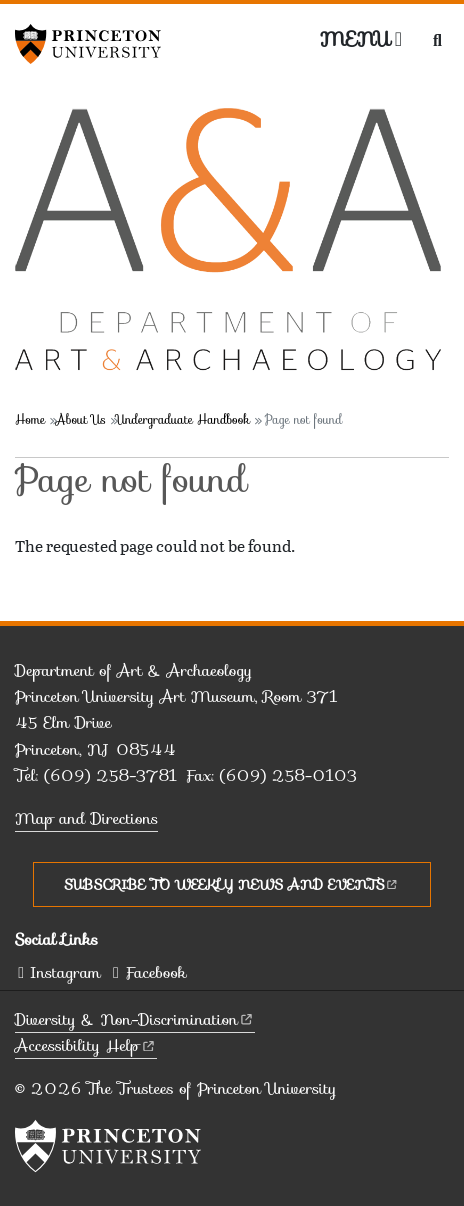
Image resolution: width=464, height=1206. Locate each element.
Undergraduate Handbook (183, 419)
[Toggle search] (437, 40)
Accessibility (86, 1045)
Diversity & (135, 1019)
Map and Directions (86, 818)
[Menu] (361, 39)
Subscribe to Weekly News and (231, 884)
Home (30, 419)
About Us (81, 419)
